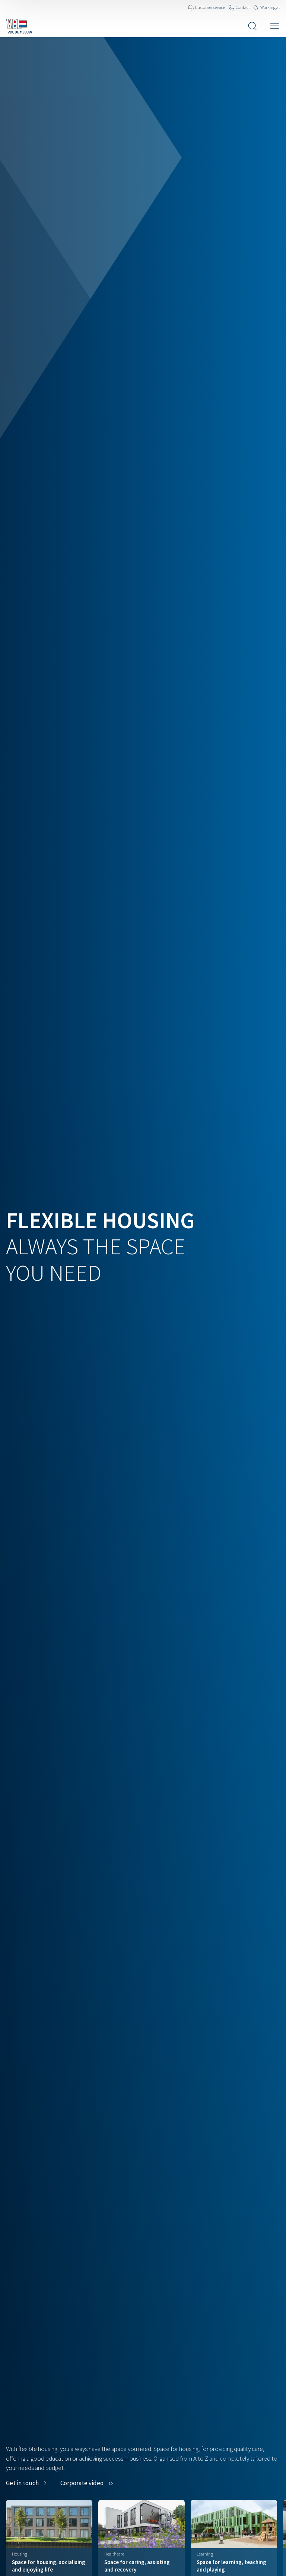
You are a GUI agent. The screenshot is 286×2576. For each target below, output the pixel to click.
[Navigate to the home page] (19, 26)
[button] (88, 2483)
